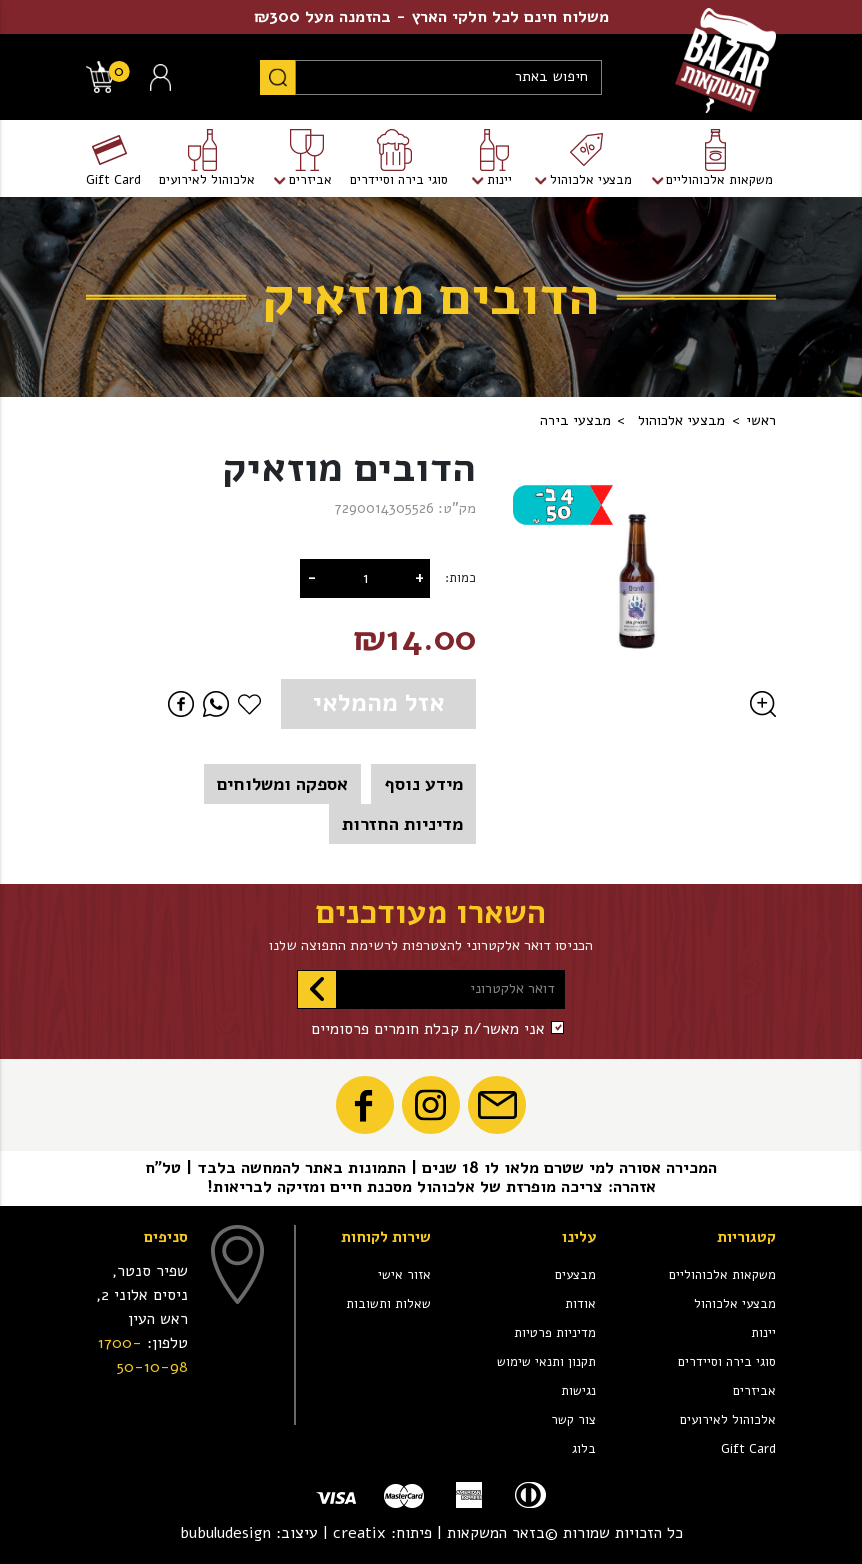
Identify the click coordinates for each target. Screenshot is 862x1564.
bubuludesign (225, 1533)
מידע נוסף (423, 784)
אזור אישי (404, 1275)
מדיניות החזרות (402, 824)
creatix (359, 1533)
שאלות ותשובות (388, 1304)
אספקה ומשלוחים (282, 784)
